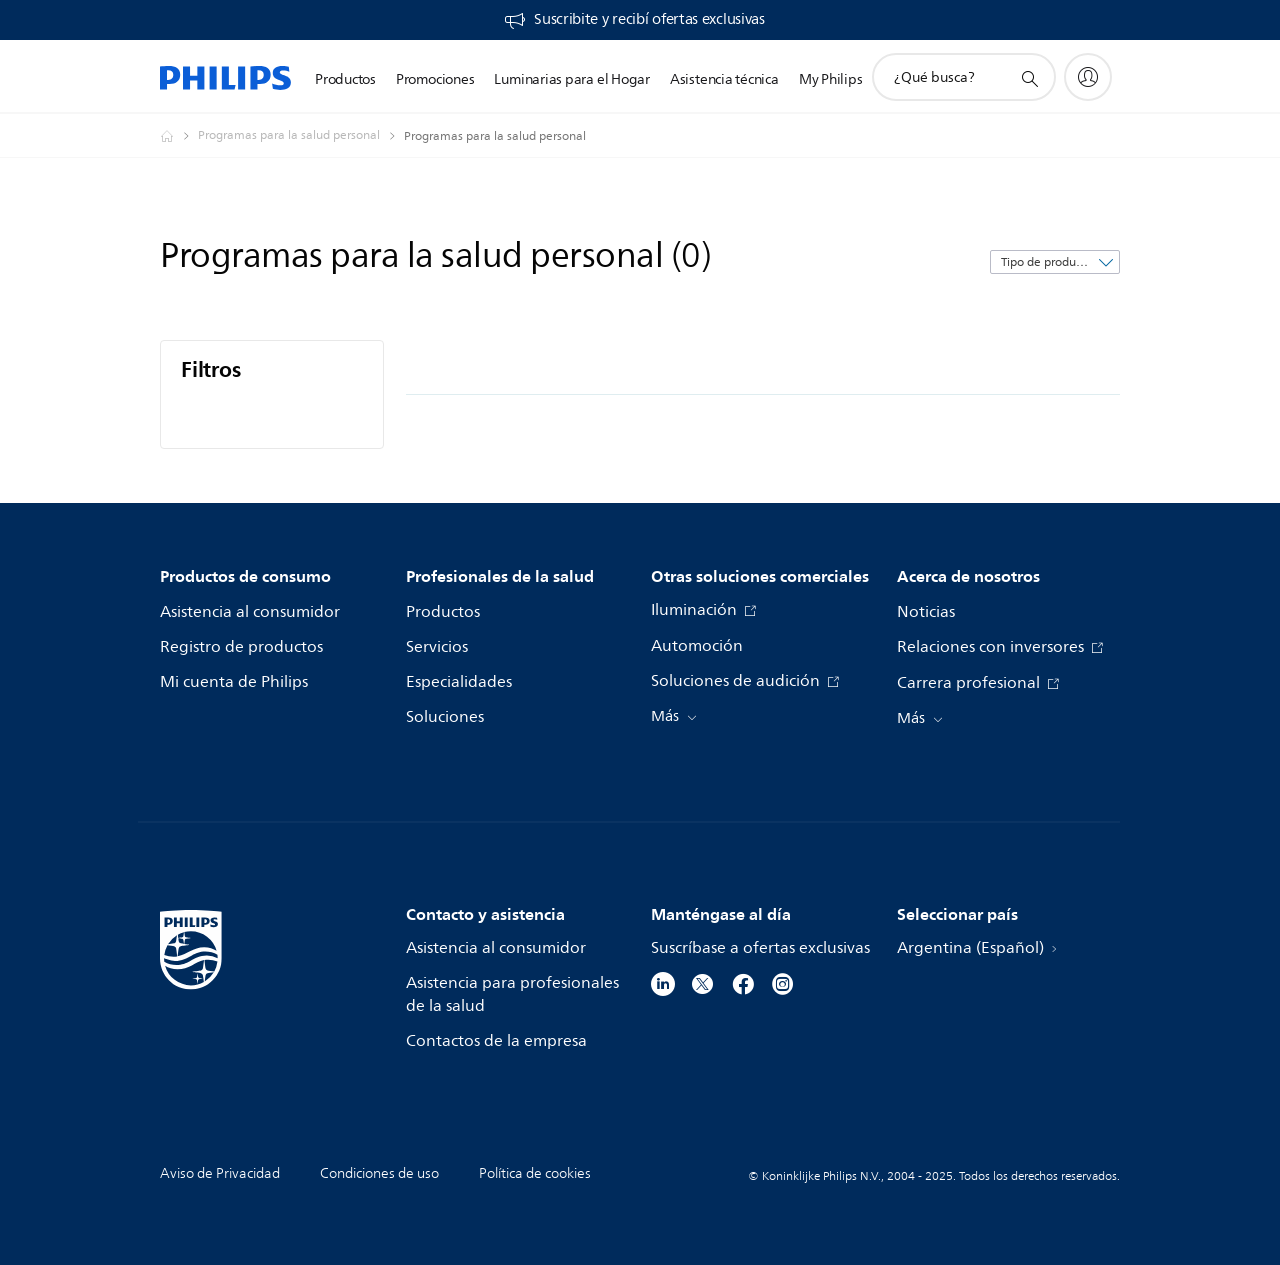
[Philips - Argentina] (179, 136)
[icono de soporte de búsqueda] (1029, 78)
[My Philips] (1088, 77)
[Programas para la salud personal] (301, 136)
